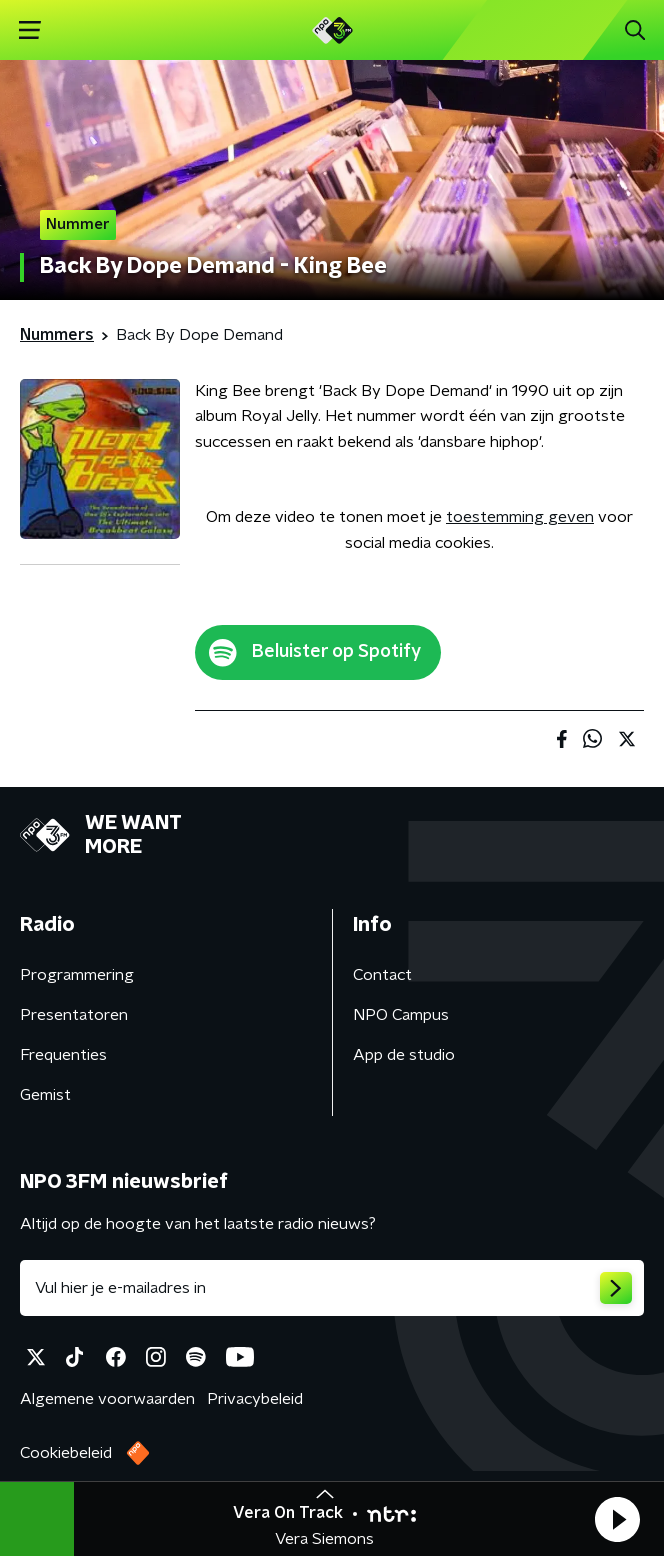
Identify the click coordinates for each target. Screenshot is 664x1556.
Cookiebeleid (66, 1453)
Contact (382, 975)
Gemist (45, 1095)
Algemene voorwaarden (107, 1399)
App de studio (404, 1055)
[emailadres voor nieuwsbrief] (332, 1288)
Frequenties (63, 1055)
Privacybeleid (255, 1399)
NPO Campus (401, 1015)
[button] (617, 1519)
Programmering (77, 975)
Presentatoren (74, 1015)
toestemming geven (520, 517)
